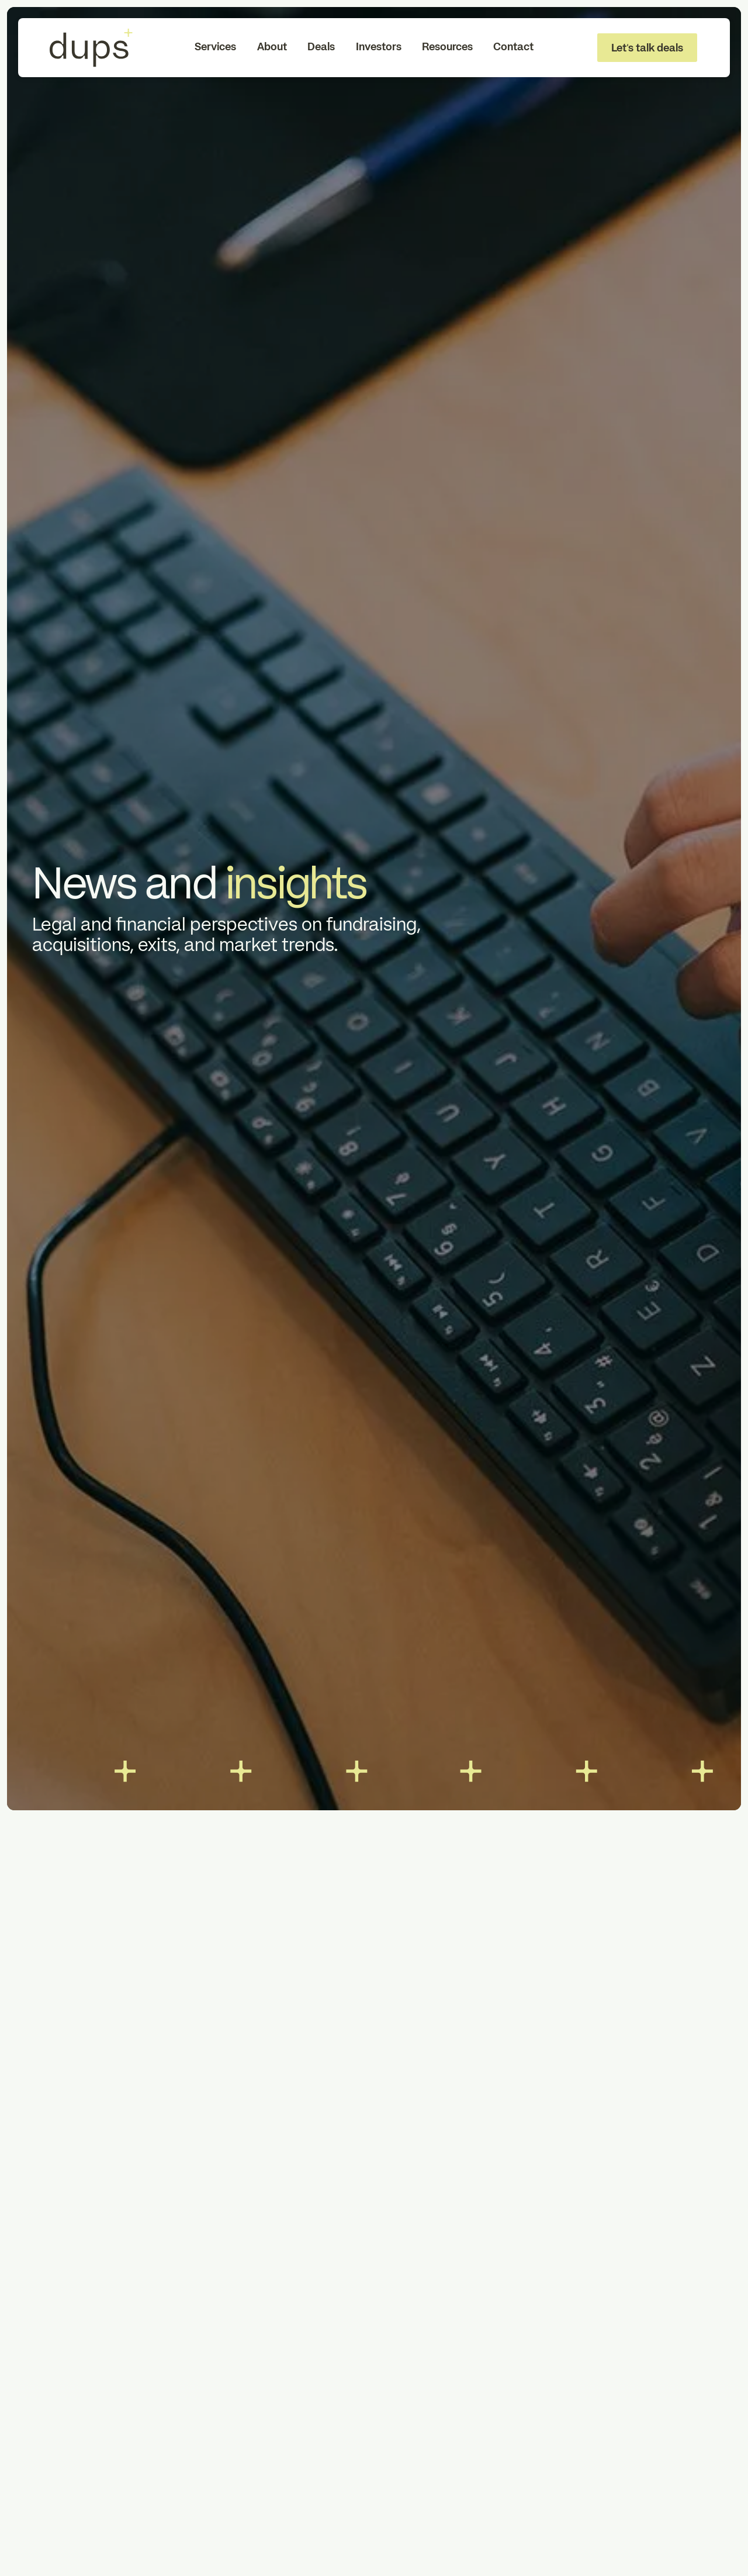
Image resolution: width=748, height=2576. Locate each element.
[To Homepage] (91, 48)
